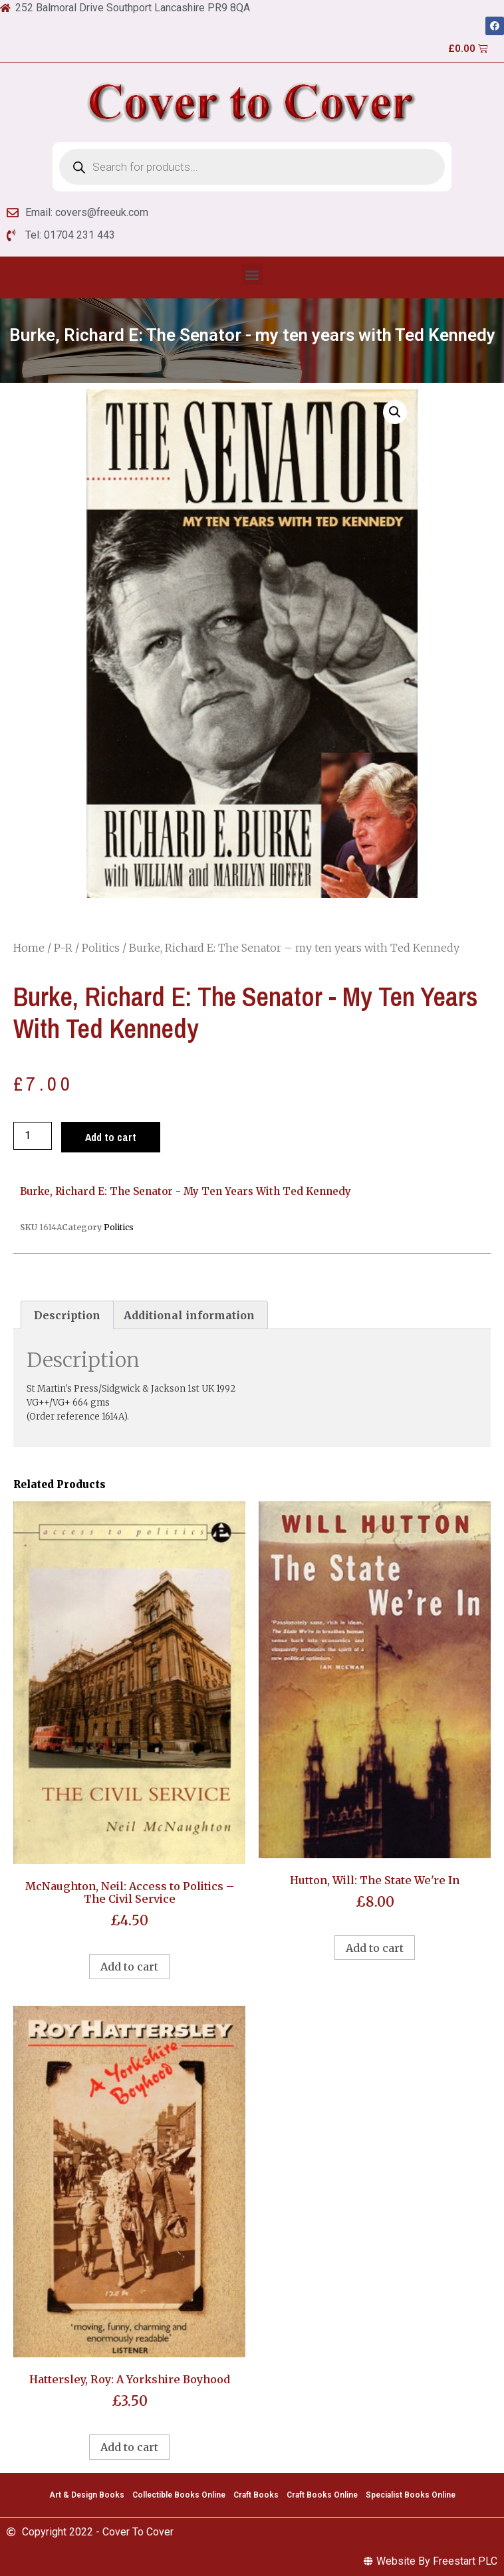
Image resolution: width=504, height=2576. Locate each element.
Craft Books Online (322, 2495)
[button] (252, 274)
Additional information (189, 1315)
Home (29, 947)
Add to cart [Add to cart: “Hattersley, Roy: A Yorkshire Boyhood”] (129, 2447)
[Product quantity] (32, 1136)
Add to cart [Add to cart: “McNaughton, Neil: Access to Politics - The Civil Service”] (129, 1966)
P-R (63, 947)
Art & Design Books (86, 2495)
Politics (101, 947)
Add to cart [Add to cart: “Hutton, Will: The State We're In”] (375, 1948)
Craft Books (256, 2495)
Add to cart (110, 1137)
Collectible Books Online (178, 2495)
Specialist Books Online (410, 2495)
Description (67, 1315)
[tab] (67, 1315)
